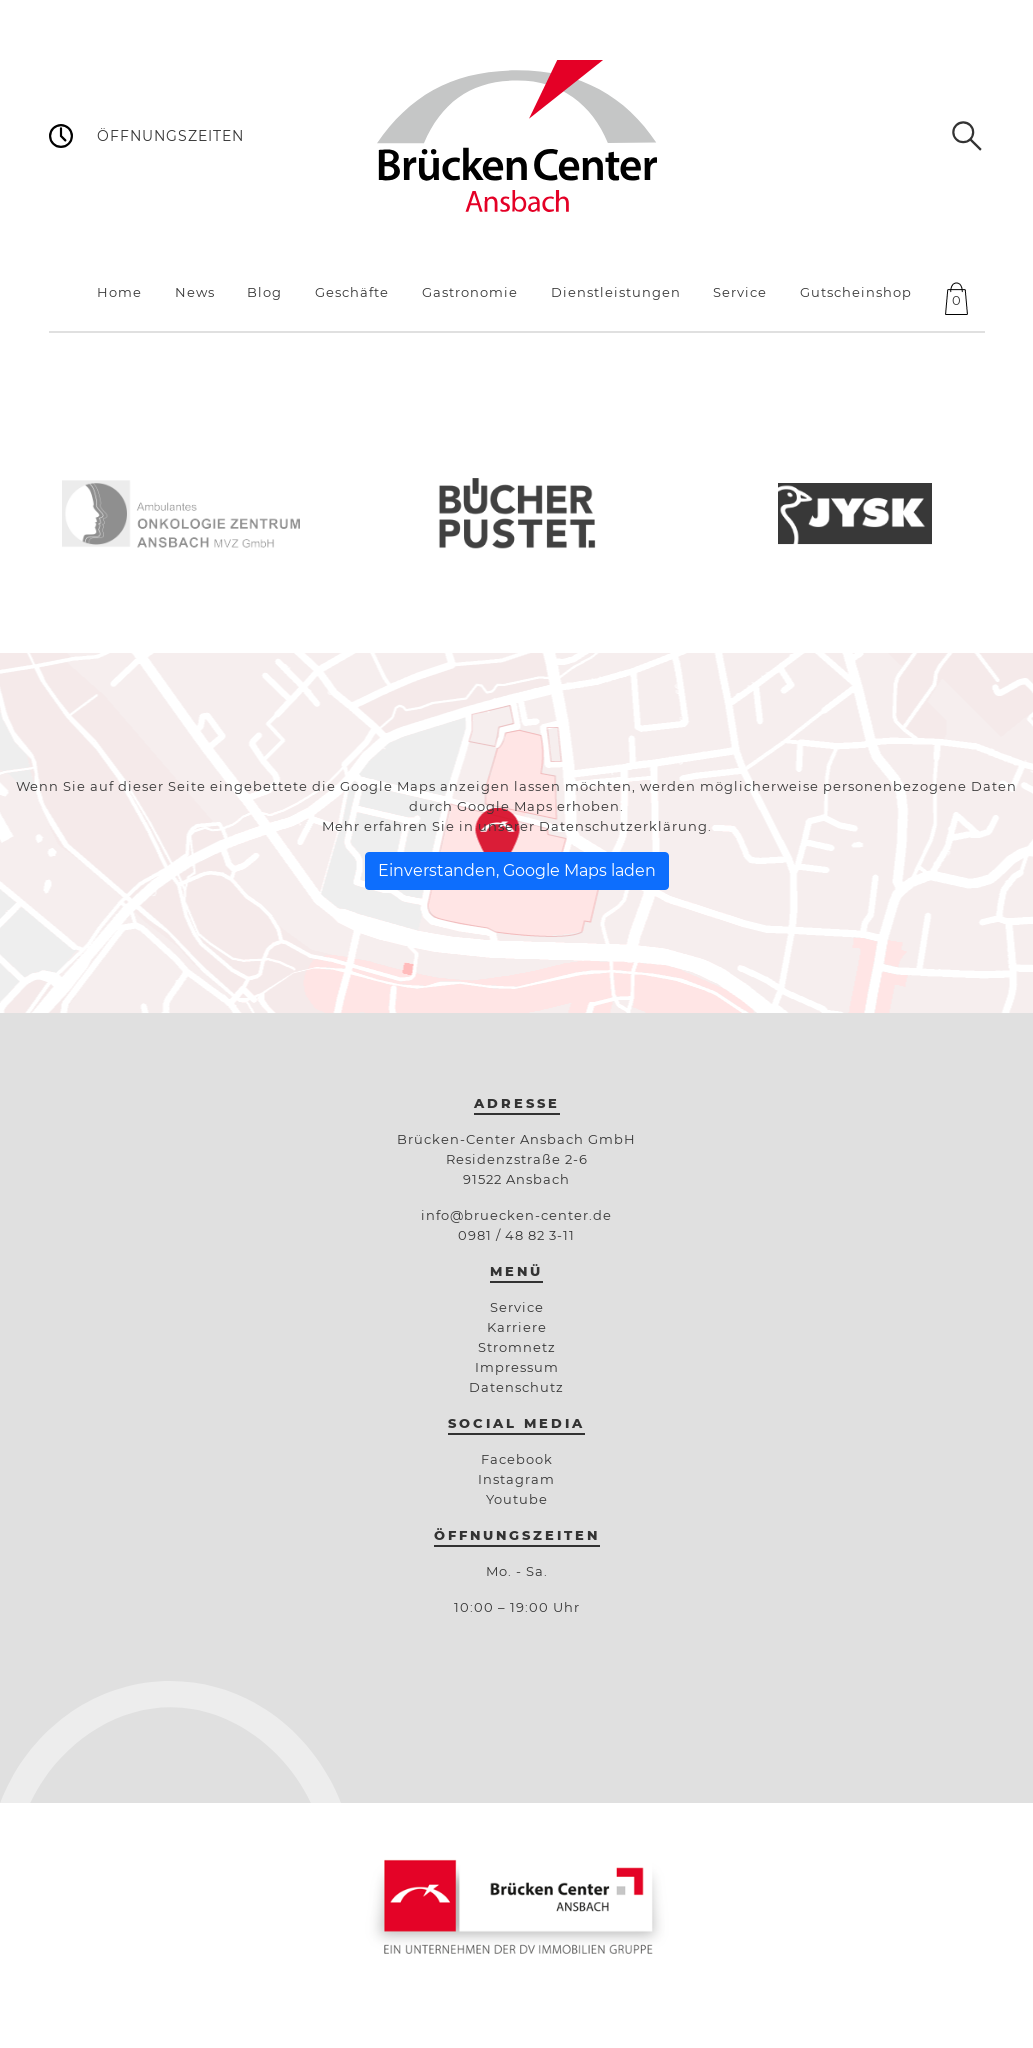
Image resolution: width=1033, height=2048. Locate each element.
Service (517, 1307)
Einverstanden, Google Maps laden (517, 870)
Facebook (517, 1459)
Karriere (517, 1327)
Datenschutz (516, 1387)
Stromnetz (517, 1347)
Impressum (517, 1367)
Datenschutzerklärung (623, 826)
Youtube (517, 1499)
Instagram (516, 1479)
